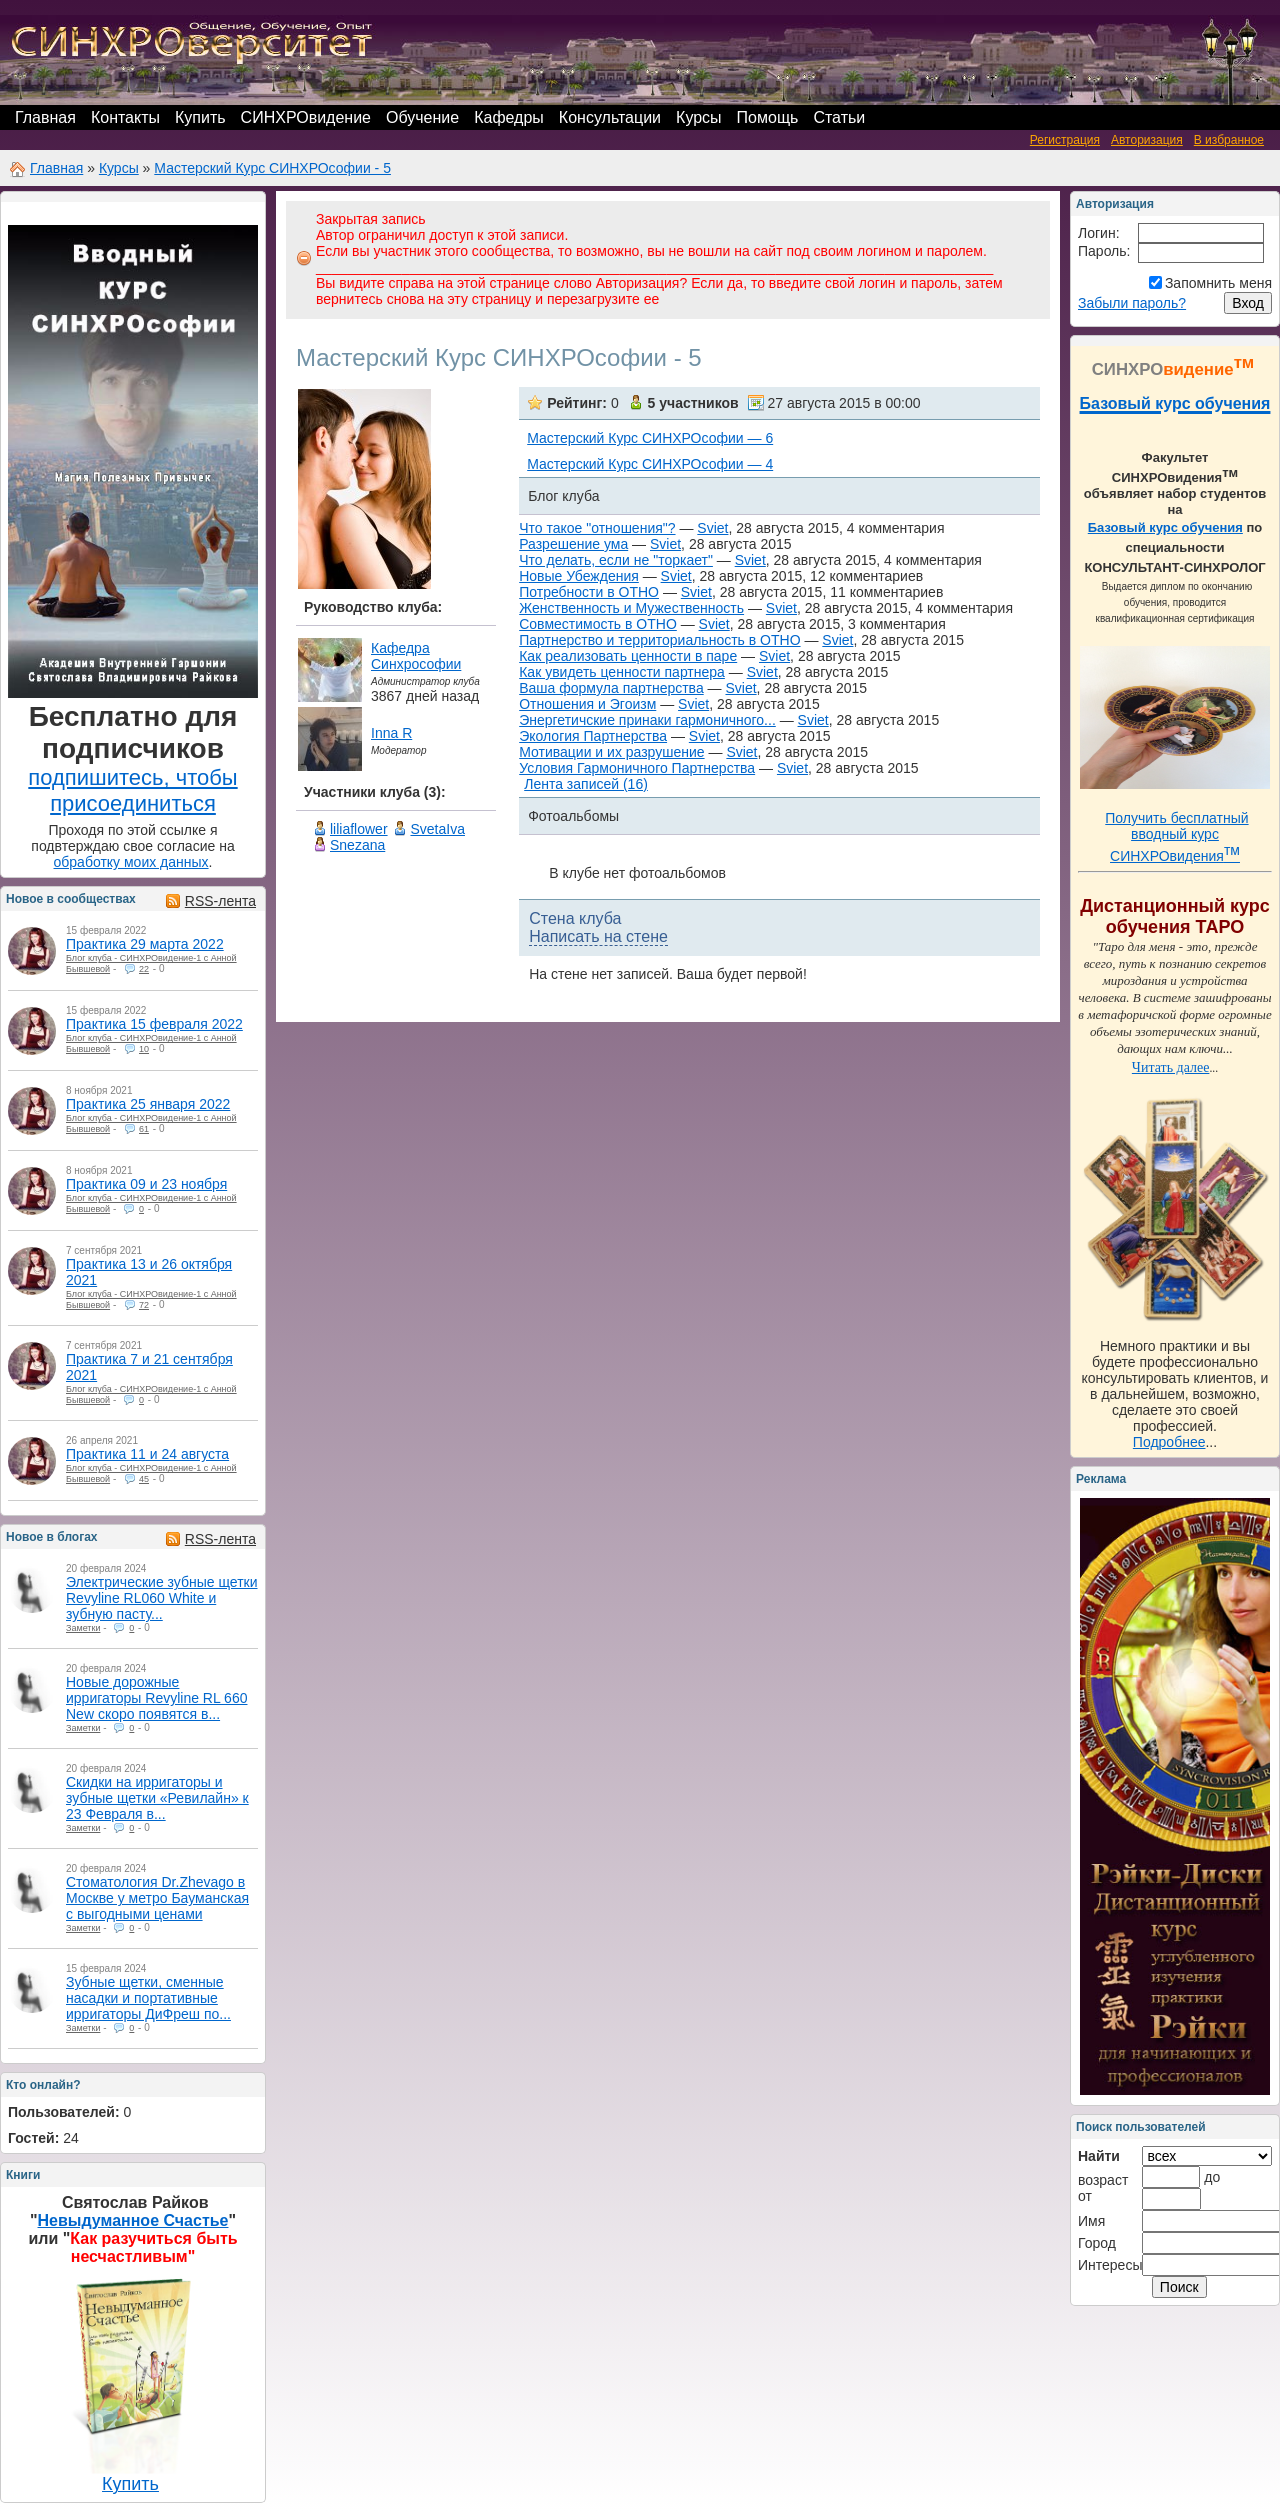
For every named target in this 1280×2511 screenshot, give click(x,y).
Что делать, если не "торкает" (616, 560)
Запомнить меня (1218, 283)
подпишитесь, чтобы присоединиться (132, 790)
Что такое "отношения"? (597, 528)
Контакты (125, 117)
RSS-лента (220, 901)
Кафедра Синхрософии (416, 656)
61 (144, 1129)
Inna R (391, 733)
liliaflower (359, 829)
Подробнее (1169, 1442)
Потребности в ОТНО (589, 592)
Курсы (699, 117)
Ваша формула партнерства (611, 688)
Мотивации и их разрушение (611, 752)
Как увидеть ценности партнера (622, 672)
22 (144, 969)
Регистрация (1065, 140)
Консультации (610, 117)
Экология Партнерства (593, 736)
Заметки (83, 1628)
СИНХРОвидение (306, 117)
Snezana (357, 845)
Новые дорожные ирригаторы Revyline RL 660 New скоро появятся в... (156, 1698)
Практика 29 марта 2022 (145, 944)
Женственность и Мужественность (631, 608)
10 (144, 1049)
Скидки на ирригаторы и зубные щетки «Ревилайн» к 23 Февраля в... (157, 1798)
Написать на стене (598, 936)
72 (144, 1305)
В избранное (1229, 140)
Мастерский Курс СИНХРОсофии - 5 (272, 168)
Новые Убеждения (579, 576)
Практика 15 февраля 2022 (154, 1024)
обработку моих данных (131, 862)
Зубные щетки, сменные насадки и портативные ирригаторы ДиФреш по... (148, 1998)
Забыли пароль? (1132, 303)
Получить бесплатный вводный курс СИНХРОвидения (1176, 837)
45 (144, 1479)
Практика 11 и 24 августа (147, 1454)
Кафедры (509, 117)
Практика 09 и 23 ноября (146, 1184)
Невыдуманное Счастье (133, 2220)
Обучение (422, 117)
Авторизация (1147, 140)
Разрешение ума (573, 544)
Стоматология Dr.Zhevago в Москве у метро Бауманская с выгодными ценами (157, 1898)
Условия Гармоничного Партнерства (637, 768)
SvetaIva (437, 829)
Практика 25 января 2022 (148, 1104)
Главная (45, 117)
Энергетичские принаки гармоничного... (647, 720)
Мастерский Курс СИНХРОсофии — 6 (650, 438)
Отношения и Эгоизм (587, 704)
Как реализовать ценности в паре (628, 656)
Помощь (768, 117)
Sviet (712, 528)
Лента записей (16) (586, 784)
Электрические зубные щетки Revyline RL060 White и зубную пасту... (162, 1598)
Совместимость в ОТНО (598, 624)
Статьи (839, 117)
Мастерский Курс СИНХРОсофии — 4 (650, 464)
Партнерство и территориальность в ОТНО (659, 640)
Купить (200, 117)
